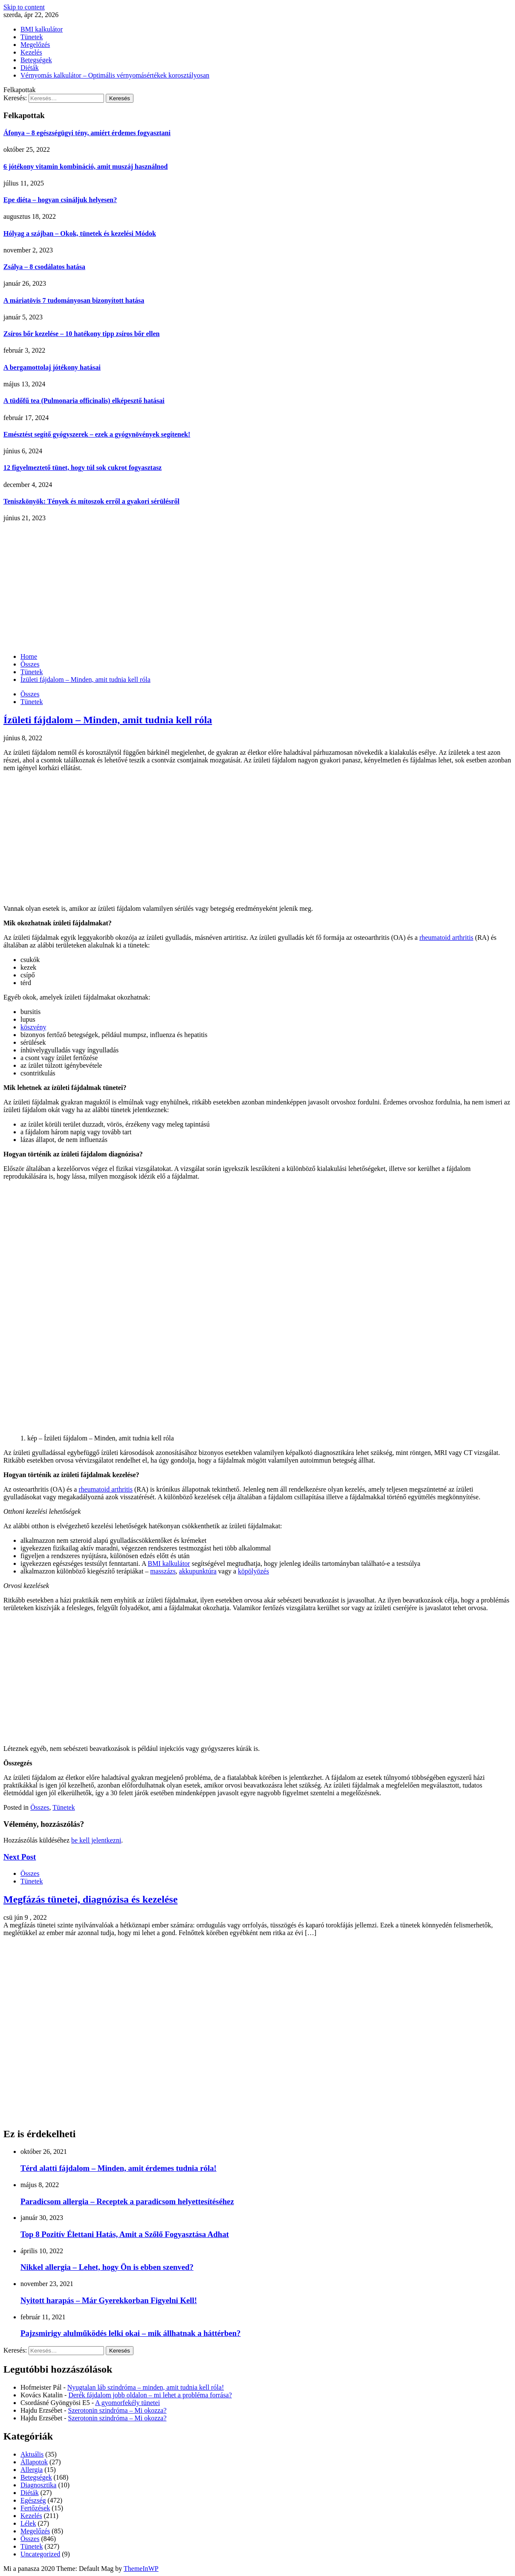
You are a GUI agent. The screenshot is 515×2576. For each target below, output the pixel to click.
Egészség (33, 2500)
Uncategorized (40, 2554)
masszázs (163, 1571)
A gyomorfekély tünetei (127, 2402)
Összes (29, 694)
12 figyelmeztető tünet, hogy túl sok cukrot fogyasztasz (82, 467)
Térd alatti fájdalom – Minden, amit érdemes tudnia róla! (118, 2168)
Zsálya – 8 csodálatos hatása (44, 266)
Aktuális (31, 2454)
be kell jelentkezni (96, 1840)
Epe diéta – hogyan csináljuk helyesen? (60, 199)
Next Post (19, 1856)
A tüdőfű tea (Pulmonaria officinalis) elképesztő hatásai (84, 400)
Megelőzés (35, 44)
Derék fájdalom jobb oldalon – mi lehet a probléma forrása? (149, 2395)
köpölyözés (253, 1571)
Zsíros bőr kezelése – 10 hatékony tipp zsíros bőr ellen (81, 333)
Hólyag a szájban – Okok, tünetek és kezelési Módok (79, 233)
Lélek (28, 2523)
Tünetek (31, 37)
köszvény (33, 1027)
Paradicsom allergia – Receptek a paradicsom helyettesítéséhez (127, 2201)
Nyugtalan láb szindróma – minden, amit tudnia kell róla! (145, 2387)
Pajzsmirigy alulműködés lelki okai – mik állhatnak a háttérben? (130, 2333)
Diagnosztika (38, 2485)
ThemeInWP (141, 2568)
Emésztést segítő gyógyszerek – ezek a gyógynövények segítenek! (96, 434)
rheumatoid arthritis (447, 937)
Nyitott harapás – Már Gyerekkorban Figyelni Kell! (108, 2300)
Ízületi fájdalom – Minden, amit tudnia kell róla (107, 719)
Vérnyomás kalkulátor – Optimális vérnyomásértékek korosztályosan (114, 75)
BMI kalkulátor (41, 29)
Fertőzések (35, 2508)
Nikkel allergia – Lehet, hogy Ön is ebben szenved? (107, 2267)
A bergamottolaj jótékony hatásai (52, 367)
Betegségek (36, 60)
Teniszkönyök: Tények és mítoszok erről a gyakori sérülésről (91, 501)
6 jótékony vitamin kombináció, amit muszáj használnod (85, 166)
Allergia (31, 2469)
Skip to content (24, 7)
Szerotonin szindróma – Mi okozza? (117, 2410)
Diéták (29, 67)
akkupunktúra (198, 1571)
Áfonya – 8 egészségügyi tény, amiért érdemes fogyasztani (87, 132)
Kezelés (31, 52)
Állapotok (34, 2462)
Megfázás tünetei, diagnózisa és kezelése (90, 1899)
